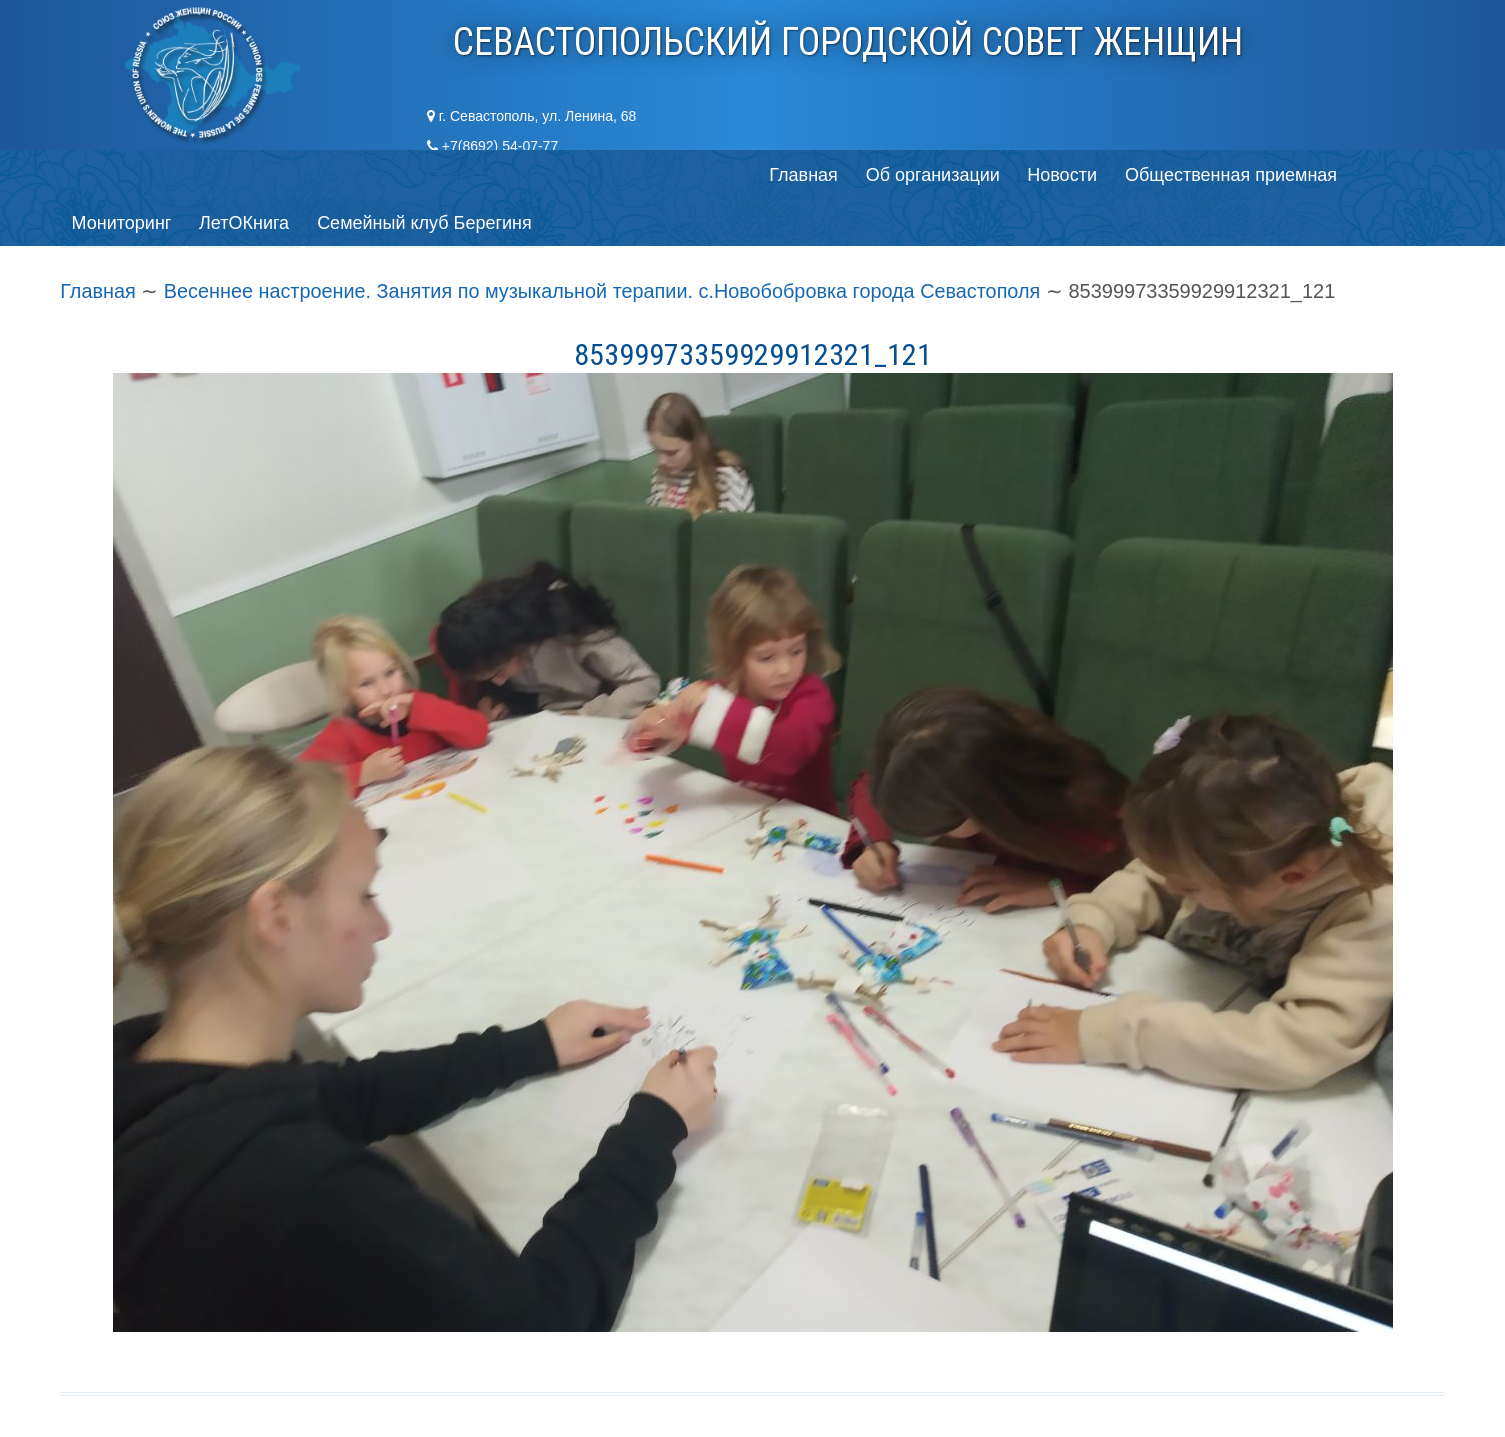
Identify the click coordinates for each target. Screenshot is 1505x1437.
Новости (369, 175)
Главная (106, 175)
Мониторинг (725, 175)
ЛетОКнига (849, 175)
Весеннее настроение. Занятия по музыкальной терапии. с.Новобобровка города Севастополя (606, 243)
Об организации (237, 175)
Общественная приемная (539, 175)
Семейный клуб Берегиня (1031, 175)
